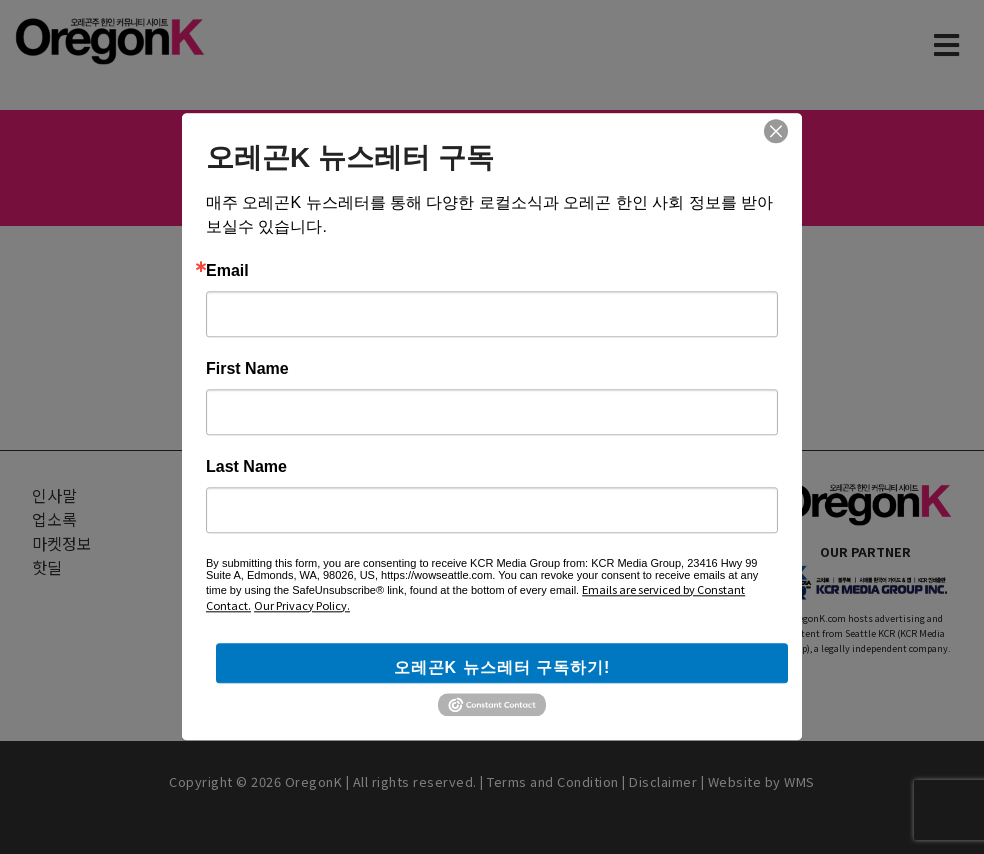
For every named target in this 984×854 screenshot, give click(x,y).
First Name (247, 369)
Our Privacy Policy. (302, 605)
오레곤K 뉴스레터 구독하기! (502, 667)
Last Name (246, 467)
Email (227, 271)
